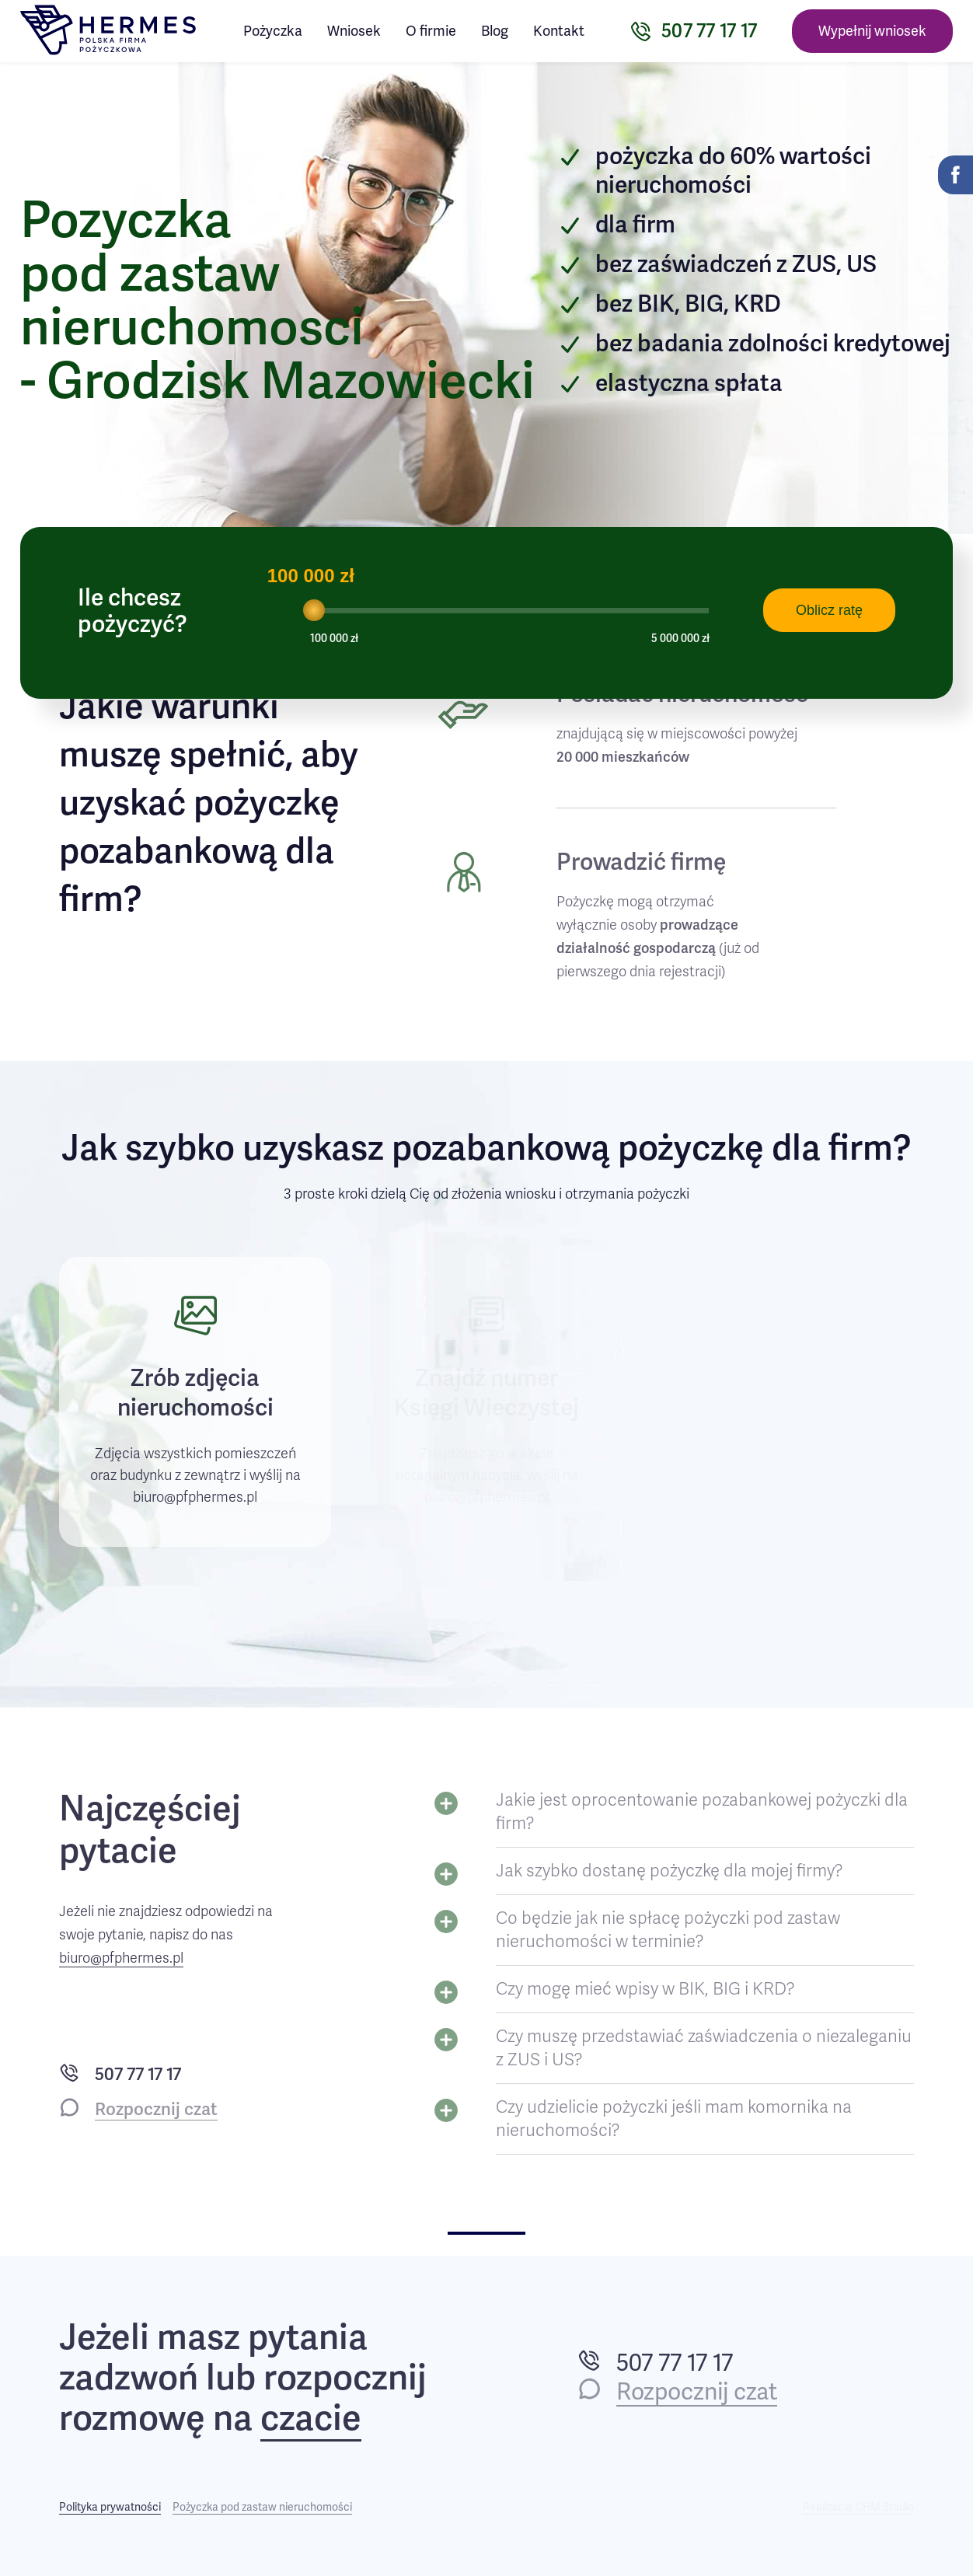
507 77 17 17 (138, 2074)
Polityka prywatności (110, 2507)
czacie (310, 2419)
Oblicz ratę (829, 610)
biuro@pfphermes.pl (121, 1958)
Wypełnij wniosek (872, 31)
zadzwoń (128, 2378)
